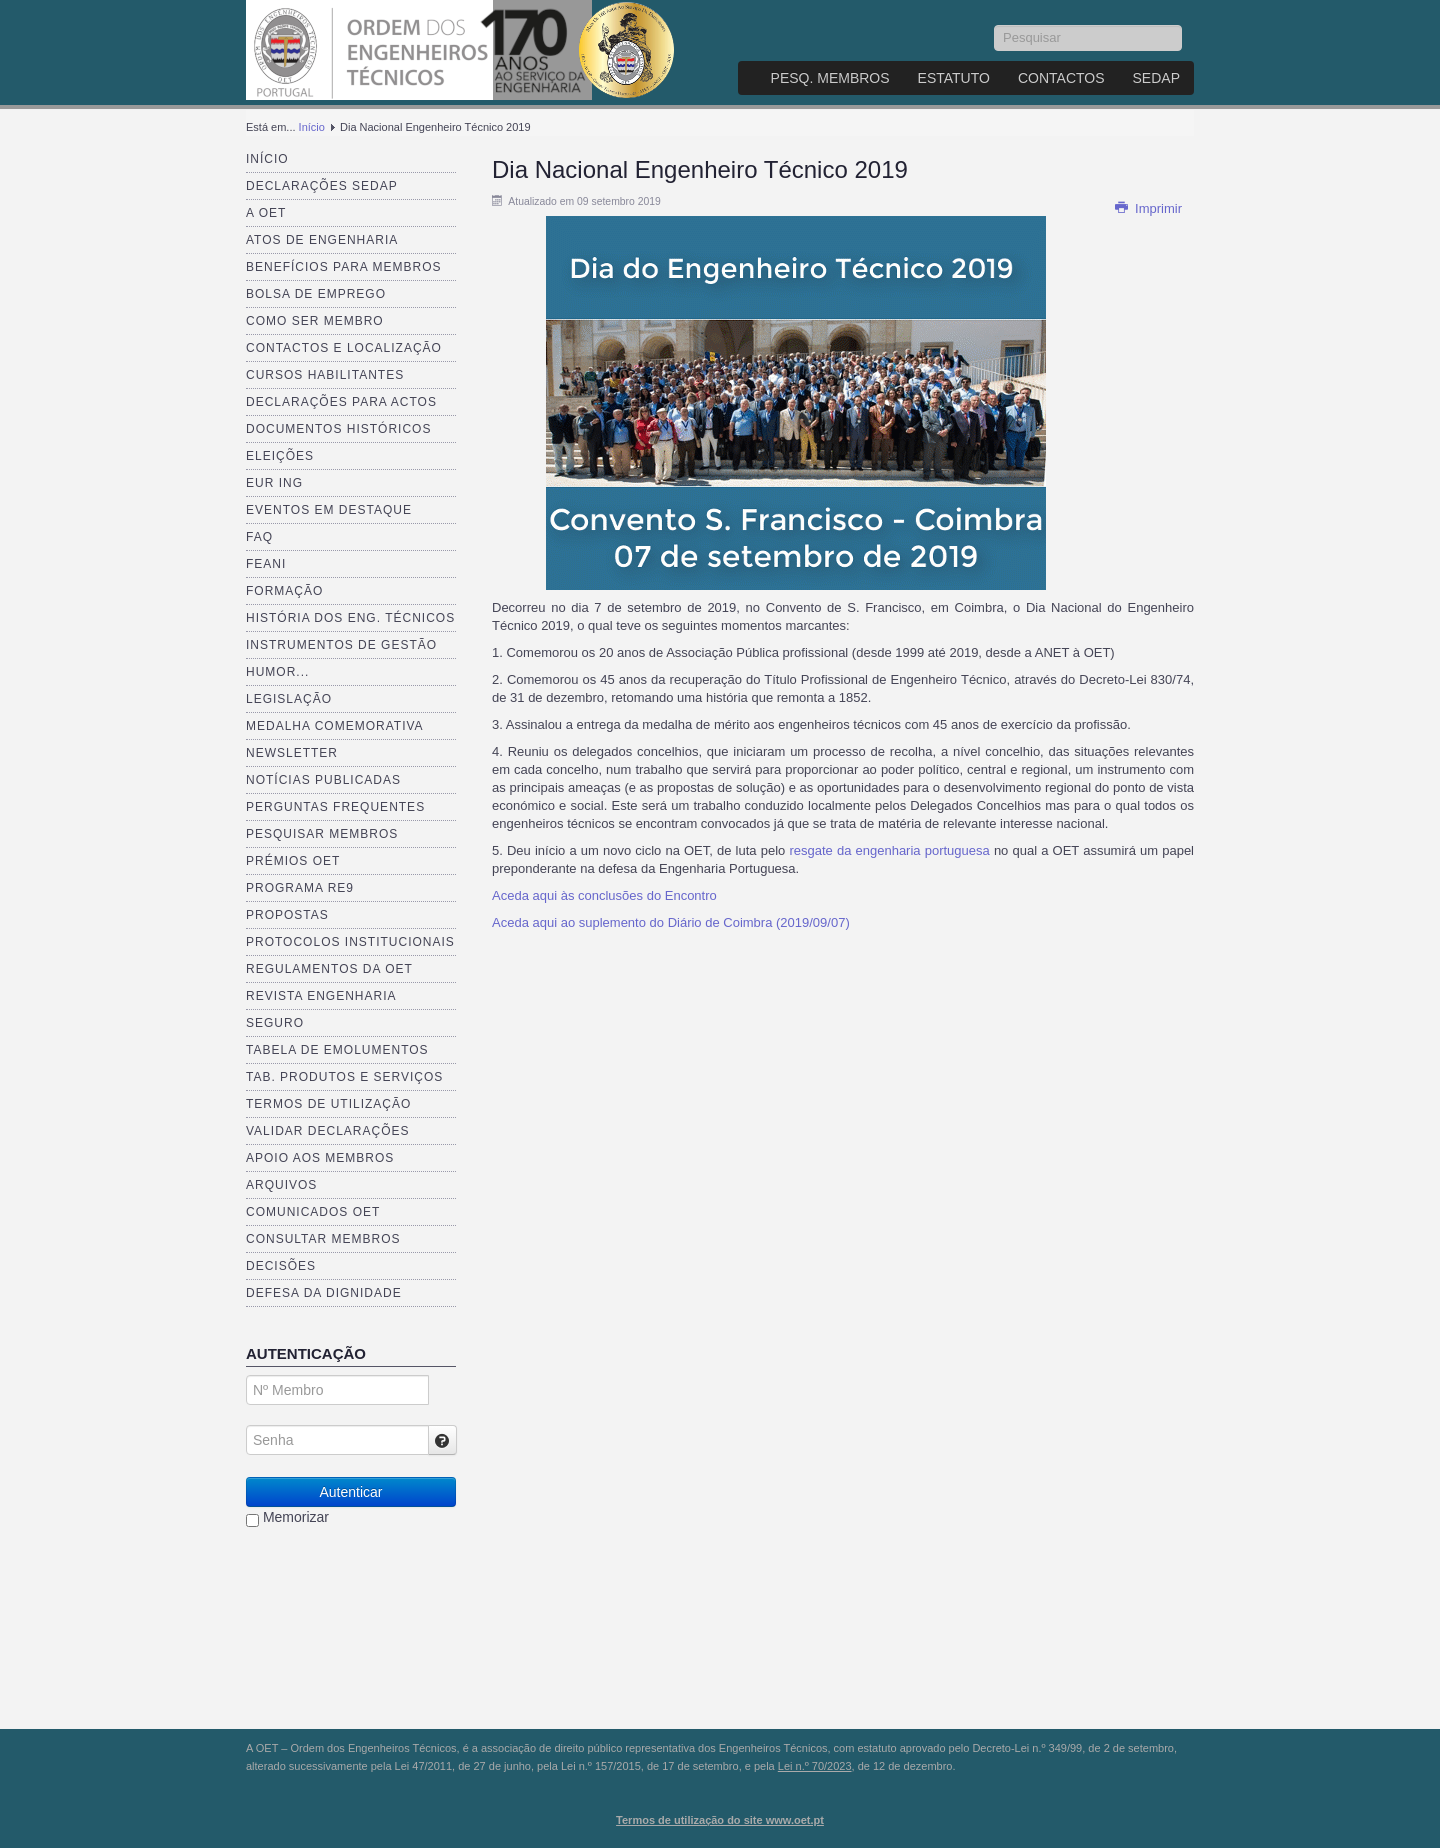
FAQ (259, 537)
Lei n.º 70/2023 (815, 1766)
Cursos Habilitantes (325, 375)
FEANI (266, 564)
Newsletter (292, 753)
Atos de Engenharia (322, 240)
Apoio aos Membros (320, 1158)
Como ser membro (315, 321)
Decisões (281, 1266)
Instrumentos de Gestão (341, 645)
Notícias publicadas (323, 780)
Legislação (289, 699)
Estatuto (954, 78)
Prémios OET (293, 861)
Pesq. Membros (830, 78)
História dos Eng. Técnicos (350, 618)
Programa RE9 (300, 888)
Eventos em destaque (329, 510)
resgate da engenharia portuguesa (889, 850)
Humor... (277, 672)
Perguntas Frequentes (335, 807)
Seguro (275, 1023)
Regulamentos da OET (329, 969)
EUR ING (274, 483)
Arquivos (281, 1185)
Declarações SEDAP (322, 186)
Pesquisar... (994, 25)
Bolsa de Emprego (316, 294)
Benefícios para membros (343, 267)
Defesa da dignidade (324, 1293)
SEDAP (1156, 78)
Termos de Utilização (328, 1104)
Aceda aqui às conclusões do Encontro (604, 895)
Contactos (1061, 78)
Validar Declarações (328, 1131)
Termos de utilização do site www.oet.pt (720, 1820)
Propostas (287, 915)
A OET (266, 213)
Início (312, 127)
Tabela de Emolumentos (337, 1050)
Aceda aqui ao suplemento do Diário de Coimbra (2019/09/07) (671, 922)
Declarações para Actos (341, 402)
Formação (284, 591)
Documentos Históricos (338, 429)
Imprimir (1148, 208)
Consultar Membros (323, 1239)
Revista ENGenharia (321, 996)
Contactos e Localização (344, 348)
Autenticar (350, 1492)
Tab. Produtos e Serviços (344, 1077)
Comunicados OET (313, 1212)
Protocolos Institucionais (350, 942)
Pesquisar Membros (322, 834)
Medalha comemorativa (335, 726)
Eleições (280, 456)
